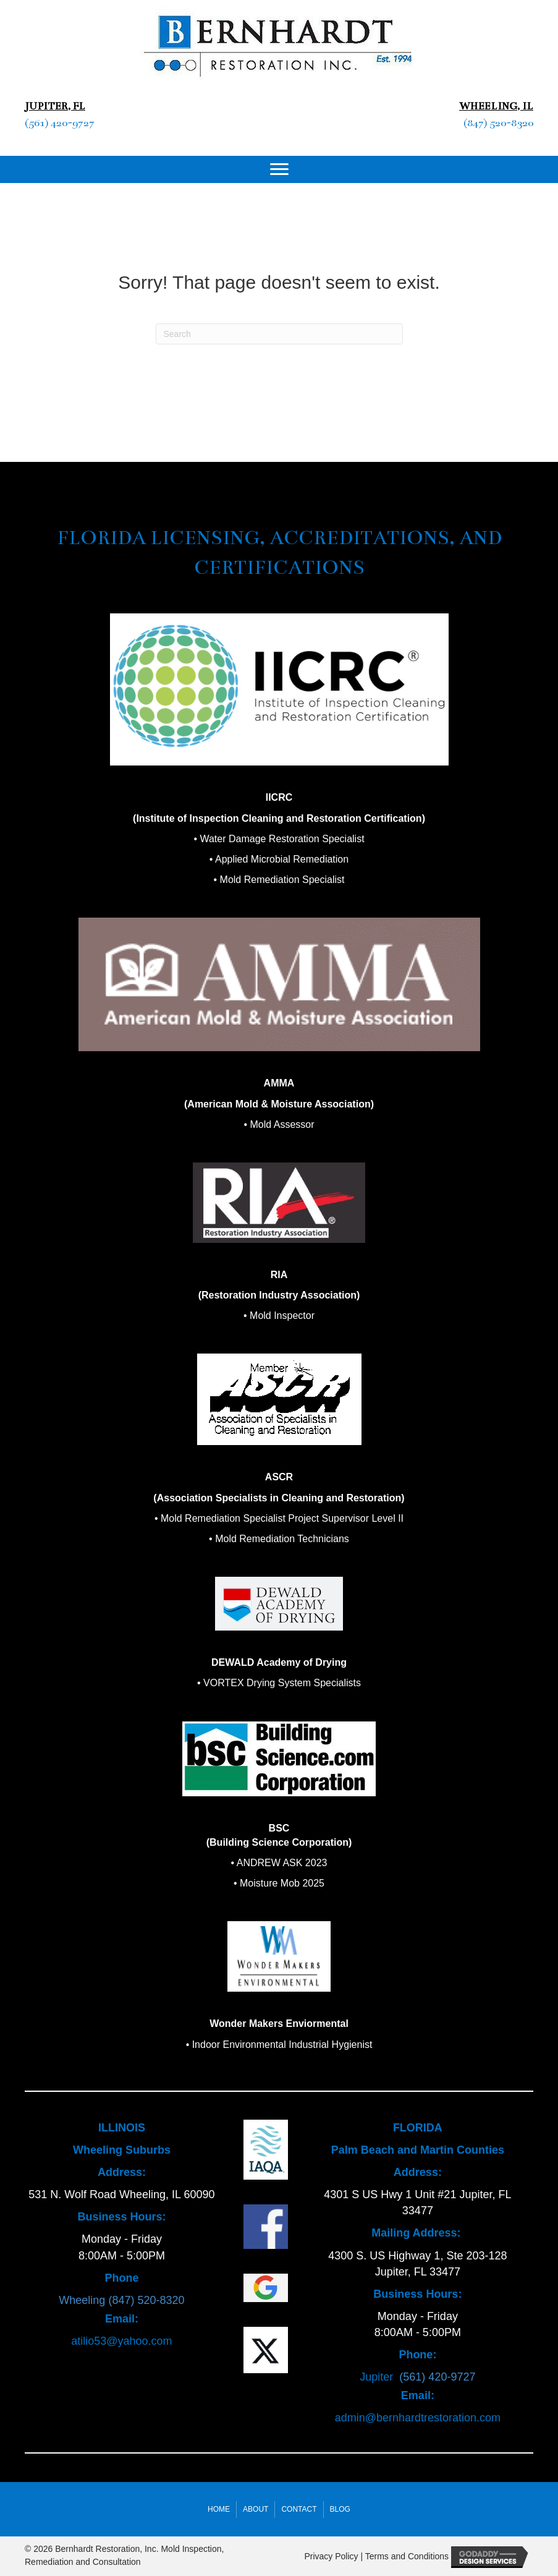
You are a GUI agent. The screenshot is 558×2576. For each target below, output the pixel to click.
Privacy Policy (331, 2556)
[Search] (279, 333)
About (255, 2509)
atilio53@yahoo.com (121, 2341)
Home (219, 2509)
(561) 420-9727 (60, 123)
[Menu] (279, 169)
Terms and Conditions (407, 2556)
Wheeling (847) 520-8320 (121, 2300)
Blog (340, 2509)
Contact (298, 2509)
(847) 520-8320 (498, 123)
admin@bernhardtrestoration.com (418, 2418)
